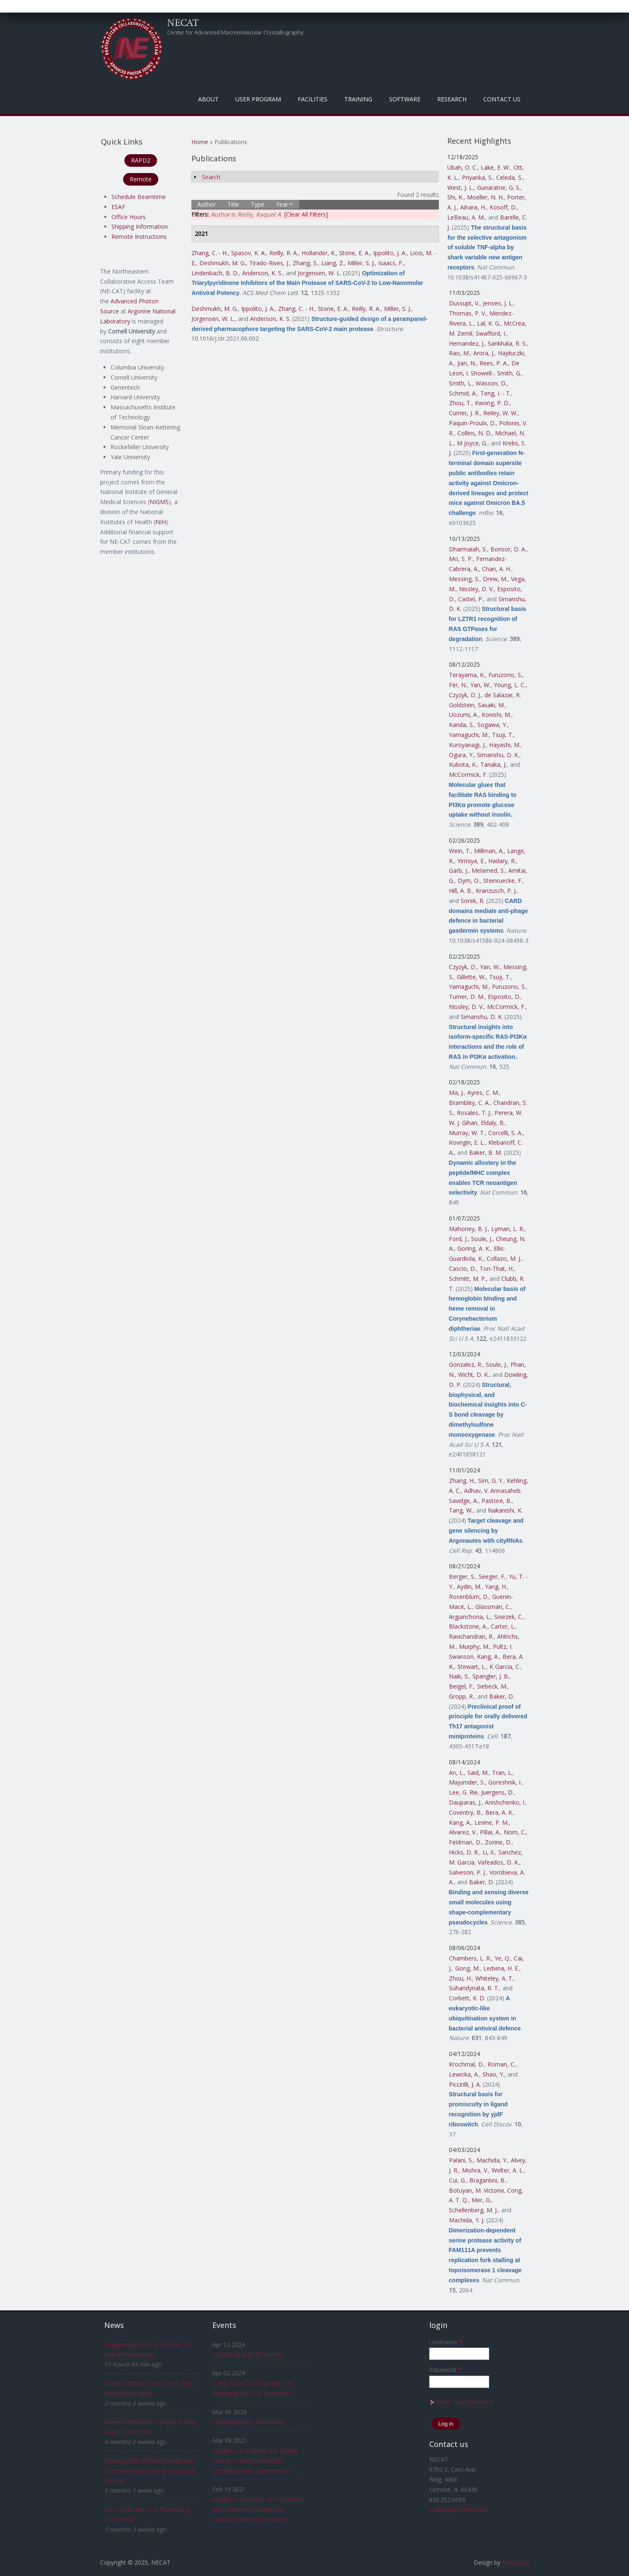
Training (358, 99)
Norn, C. (515, 1832)
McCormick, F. (468, 774)
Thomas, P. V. (467, 313)
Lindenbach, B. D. (215, 273)
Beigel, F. (461, 1686)
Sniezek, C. (508, 1617)
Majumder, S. (467, 1782)
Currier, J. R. (464, 413)
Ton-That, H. (496, 1268)
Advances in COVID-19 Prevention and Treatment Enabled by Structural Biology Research (258, 2509)
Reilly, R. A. (283, 253)
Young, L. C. (510, 685)
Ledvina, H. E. (501, 1968)
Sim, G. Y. (490, 1481)
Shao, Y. (493, 2074)
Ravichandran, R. (471, 1636)
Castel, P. (470, 599)
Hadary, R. (502, 861)
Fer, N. (458, 685)
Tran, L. (502, 1773)
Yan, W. (480, 685)
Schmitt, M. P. (467, 1279)
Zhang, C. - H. (209, 253)
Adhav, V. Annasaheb (492, 1491)
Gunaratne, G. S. (499, 187)
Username (445, 2342)
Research (452, 99)
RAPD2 (140, 160)
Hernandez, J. (467, 343)
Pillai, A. (490, 1832)
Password (445, 2370)
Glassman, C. (492, 1607)
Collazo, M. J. (504, 1258)
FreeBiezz (515, 2562)
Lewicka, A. (464, 2074)
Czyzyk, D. (463, 967)
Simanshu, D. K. (498, 755)
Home (199, 142)
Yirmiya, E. (471, 861)
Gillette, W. (471, 977)
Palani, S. (461, 2160)
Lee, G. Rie (463, 1792)
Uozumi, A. (463, 715)
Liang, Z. (332, 263)
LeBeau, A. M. (466, 217)
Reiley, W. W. (500, 413)
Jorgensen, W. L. (319, 273)
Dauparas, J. (465, 1802)
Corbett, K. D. (467, 1998)
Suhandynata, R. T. (474, 1988)
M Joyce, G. (472, 443)
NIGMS (159, 502)
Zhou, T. (460, 403)
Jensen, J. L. (498, 303)
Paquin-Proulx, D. (472, 423)
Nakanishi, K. (505, 1510)
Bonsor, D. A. (508, 549)
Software (404, 99)
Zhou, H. (460, 1978)
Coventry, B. (465, 1812)
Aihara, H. (473, 207)
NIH (160, 522)
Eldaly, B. (493, 1123)
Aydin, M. (469, 1587)
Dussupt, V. (464, 303)
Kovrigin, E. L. (467, 1142)
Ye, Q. (502, 1958)
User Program (258, 99)
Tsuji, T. (502, 735)
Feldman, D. (465, 1842)
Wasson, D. (491, 383)
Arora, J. (484, 353)
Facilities (312, 99)
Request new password (460, 2402)
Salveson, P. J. (467, 1872)
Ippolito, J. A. (390, 253)
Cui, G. (457, 2180)
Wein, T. (460, 851)
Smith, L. (460, 383)
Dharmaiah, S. (468, 549)
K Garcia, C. (505, 1667)
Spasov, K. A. (248, 253)
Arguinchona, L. (470, 1617)
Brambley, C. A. (469, 1103)
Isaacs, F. (390, 263)
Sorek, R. (473, 901)
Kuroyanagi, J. (467, 745)
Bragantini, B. (487, 2180)
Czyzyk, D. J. (465, 695)
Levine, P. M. (491, 1822)
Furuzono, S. (505, 675)
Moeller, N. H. (485, 197)
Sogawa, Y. (492, 725)
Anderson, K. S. (262, 273)
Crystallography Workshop (248, 2354)
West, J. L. (460, 187)
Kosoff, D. (503, 207)
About (208, 99)
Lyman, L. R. (507, 1229)
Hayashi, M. (505, 745)
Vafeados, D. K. (498, 1862)
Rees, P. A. (493, 363)
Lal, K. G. (488, 323)
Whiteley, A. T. (494, 1978)
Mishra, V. (475, 2170)
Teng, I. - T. (495, 393)
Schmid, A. (463, 393)
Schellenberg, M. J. (473, 2210)
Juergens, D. (497, 1792)
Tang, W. (461, 1510)
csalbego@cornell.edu (458, 2509)
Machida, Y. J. (467, 2220)
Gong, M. (467, 1968)
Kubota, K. (463, 764)
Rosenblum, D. (469, 1597)
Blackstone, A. (468, 1626)
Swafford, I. (491, 333)
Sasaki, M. (491, 705)
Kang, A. (488, 1656)
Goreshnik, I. (505, 1782)
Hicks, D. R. (464, 1852)
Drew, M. (495, 579)
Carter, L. (503, 1626)
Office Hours (128, 217)
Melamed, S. (488, 870)
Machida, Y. (492, 2160)
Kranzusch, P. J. (496, 891)
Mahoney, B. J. (468, 1229)
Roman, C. (501, 2064)
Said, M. (478, 1773)
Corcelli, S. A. (505, 1133)
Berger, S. (462, 1576)
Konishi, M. (496, 715)
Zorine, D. (498, 1842)
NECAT (183, 22)
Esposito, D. (504, 997)
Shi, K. (455, 197)
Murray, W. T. (467, 1133)
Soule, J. (481, 1239)
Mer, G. (481, 2200)
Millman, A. (489, 851)
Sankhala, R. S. (507, 343)
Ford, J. (458, 1239)
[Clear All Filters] (306, 214)
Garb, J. (458, 870)
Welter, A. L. (508, 2170)
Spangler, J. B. (490, 1676)
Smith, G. (509, 373)
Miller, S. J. (361, 263)
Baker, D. (501, 1696)
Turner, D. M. (467, 997)
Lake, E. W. (495, 167)
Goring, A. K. (473, 1248)
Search (211, 177)
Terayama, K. (467, 675)
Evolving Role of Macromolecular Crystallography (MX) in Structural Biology (149, 2471)
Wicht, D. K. (473, 1375)
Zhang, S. (305, 263)
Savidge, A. (463, 1501)
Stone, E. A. (354, 253)
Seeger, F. (492, 1576)
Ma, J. (456, 1093)
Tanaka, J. (493, 764)
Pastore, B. (497, 1501)
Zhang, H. (462, 1481)
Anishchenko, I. (505, 1802)
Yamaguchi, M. (469, 735)
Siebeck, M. (492, 1686)
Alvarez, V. (463, 1832)
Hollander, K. (319, 253)
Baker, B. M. (485, 1152)
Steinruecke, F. (503, 881)
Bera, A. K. (499, 1812)
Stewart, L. (471, 1667)
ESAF (118, 207)
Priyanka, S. (477, 177)
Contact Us (502, 99)
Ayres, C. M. (483, 1093)
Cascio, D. (462, 1268)
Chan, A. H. (496, 569)
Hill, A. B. (460, 891)
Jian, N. (466, 363)
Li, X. (488, 1852)
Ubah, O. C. (462, 167)
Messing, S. (464, 579)
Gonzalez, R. (465, 1364)
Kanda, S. (461, 725)
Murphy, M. (474, 1646)
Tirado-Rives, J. (269, 263)
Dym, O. (469, 881)
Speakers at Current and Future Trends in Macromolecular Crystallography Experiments (254, 2461)
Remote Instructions (139, 237)
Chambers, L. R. (470, 1958)
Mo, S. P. (461, 559)
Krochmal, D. (466, 2064)
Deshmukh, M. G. (222, 263)
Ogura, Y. (461, 755)
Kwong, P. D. (492, 403)
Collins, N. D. (474, 433)
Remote (141, 179)
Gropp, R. (461, 1696)
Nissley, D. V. (476, 589)
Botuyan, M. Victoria (476, 2190)
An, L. (456, 1773)
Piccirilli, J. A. (465, 2084)
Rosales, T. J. (474, 1113)
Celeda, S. (509, 177)
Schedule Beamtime (138, 197)
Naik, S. (459, 1676)
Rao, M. (459, 353)
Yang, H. (496, 1587)
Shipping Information (139, 226)
